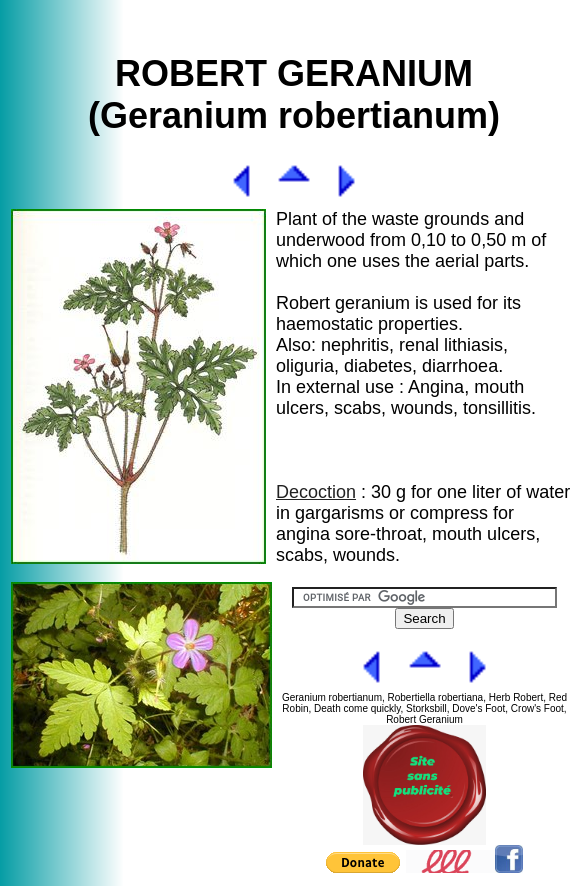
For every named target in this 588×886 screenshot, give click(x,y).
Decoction (316, 492)
